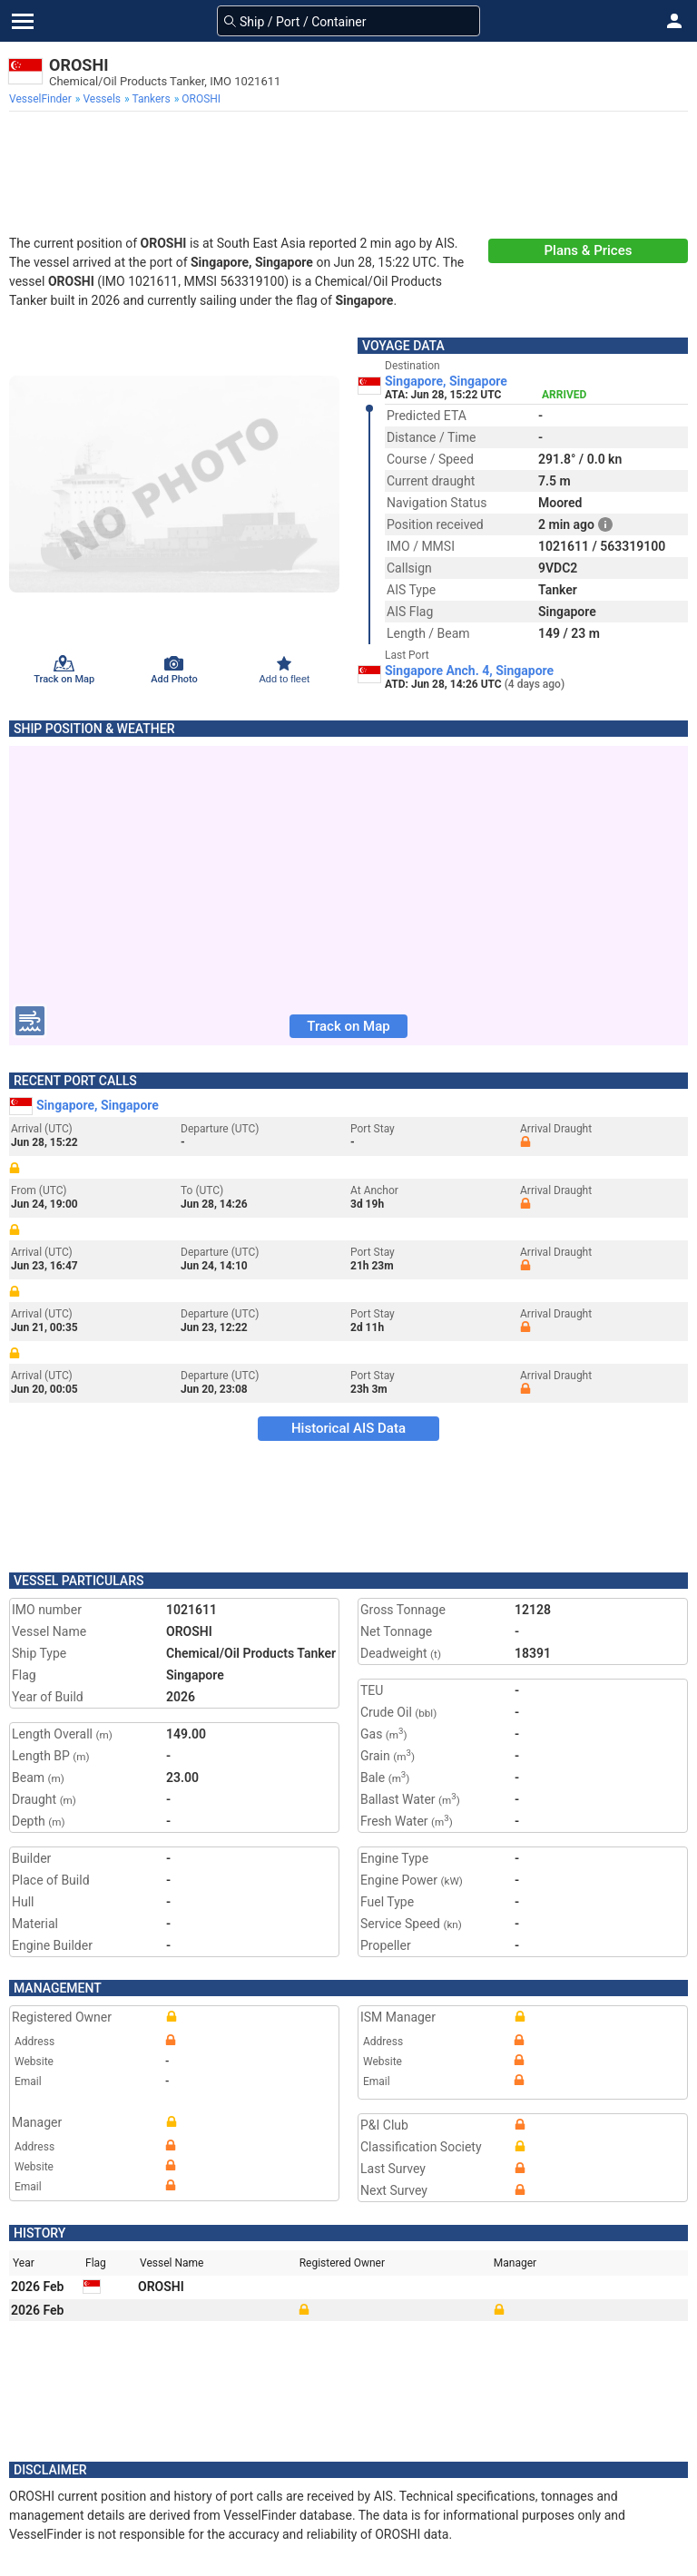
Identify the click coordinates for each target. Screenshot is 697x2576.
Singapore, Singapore (446, 381)
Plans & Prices (589, 250)
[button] (674, 21)
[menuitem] (42, 99)
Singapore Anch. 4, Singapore (469, 670)
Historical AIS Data (348, 1428)
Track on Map (348, 1026)
